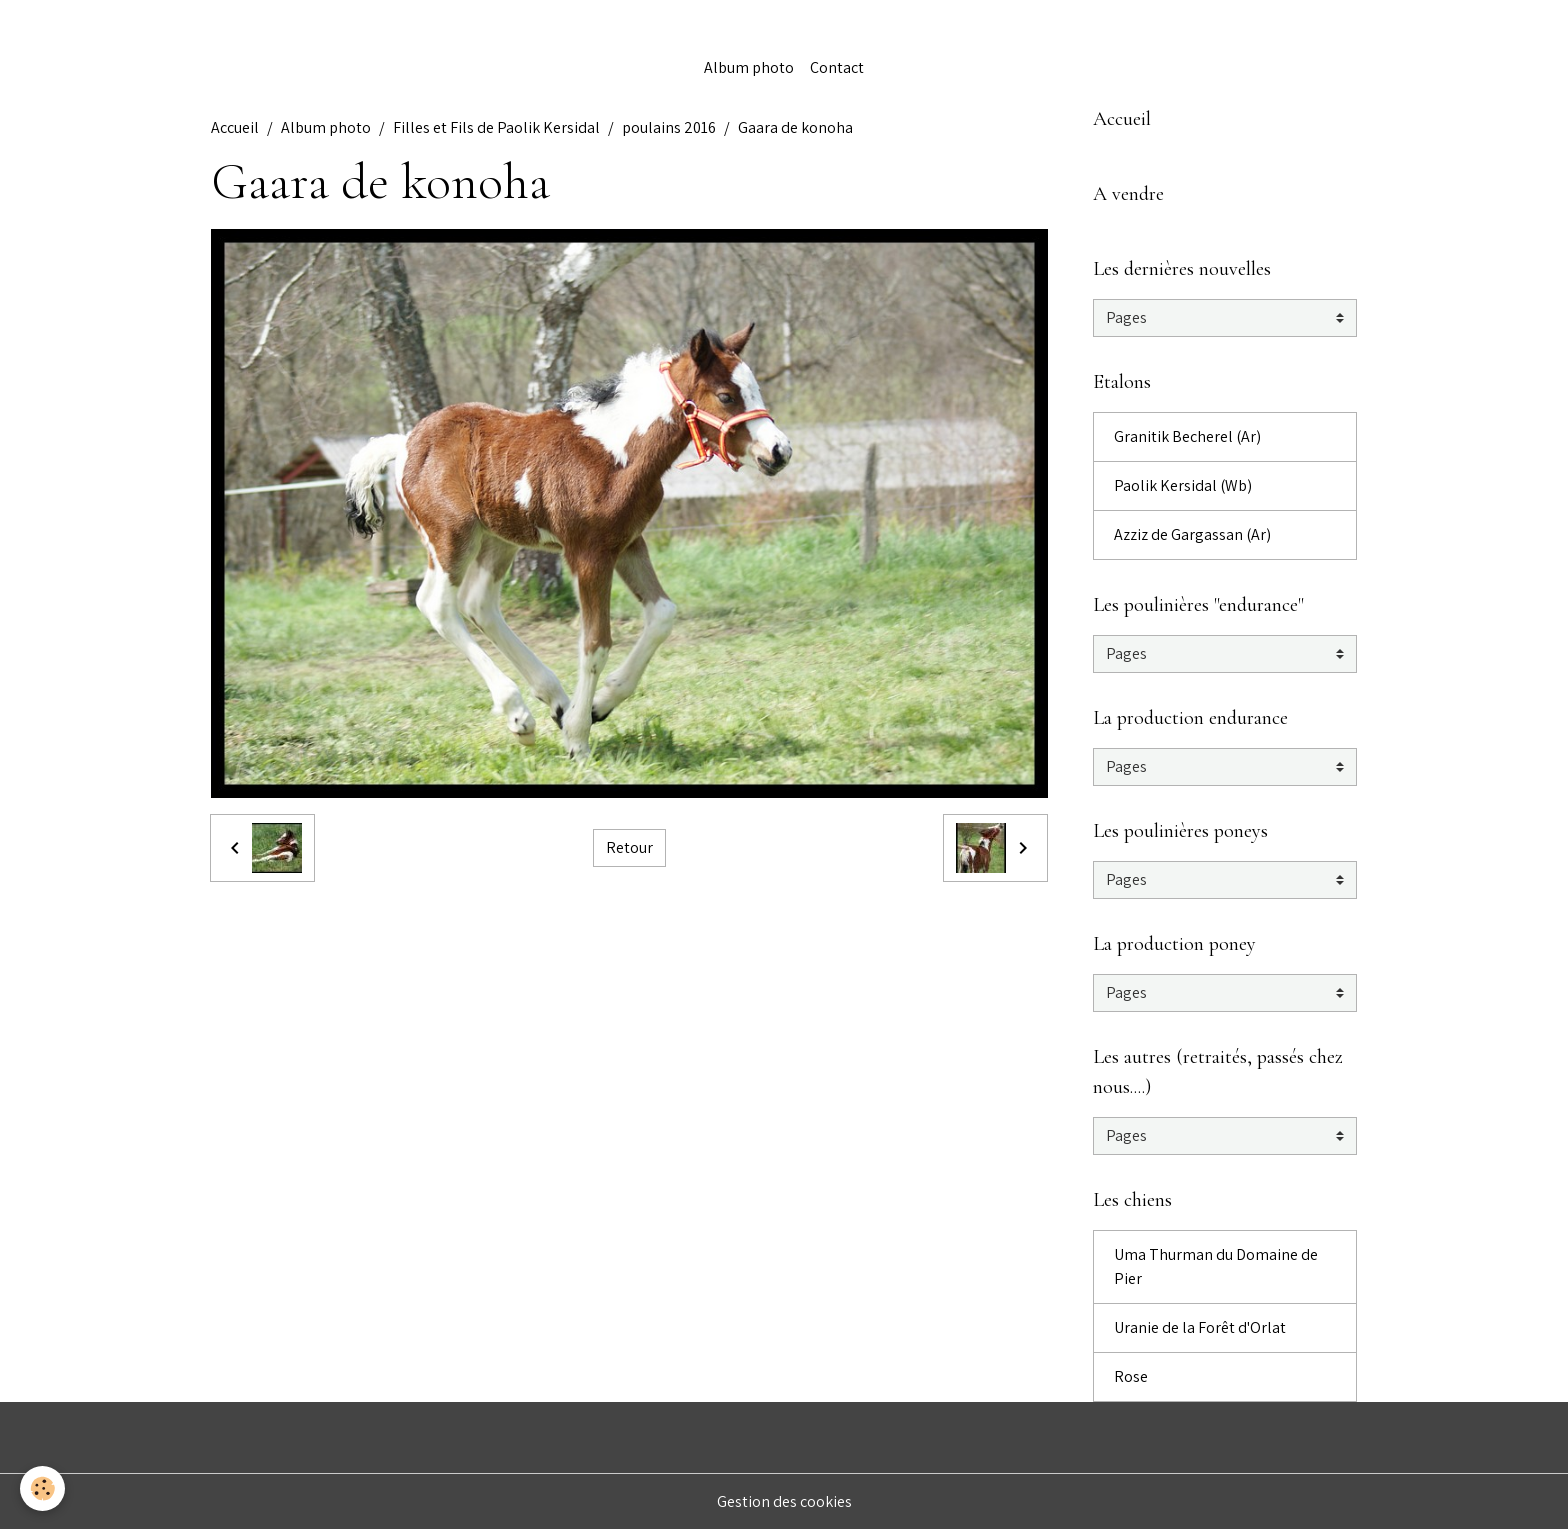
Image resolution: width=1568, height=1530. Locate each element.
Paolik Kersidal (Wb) (1183, 485)
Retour (629, 847)
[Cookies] (42, 1488)
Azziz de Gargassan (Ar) (1192, 534)
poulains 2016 (669, 127)
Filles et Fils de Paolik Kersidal (496, 127)
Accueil (235, 127)
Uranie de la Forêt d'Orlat (1200, 1327)
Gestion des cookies (784, 1501)
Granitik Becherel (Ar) (1187, 436)
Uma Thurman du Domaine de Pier (1216, 1266)
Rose (1131, 1376)
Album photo (749, 67)
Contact (837, 67)
